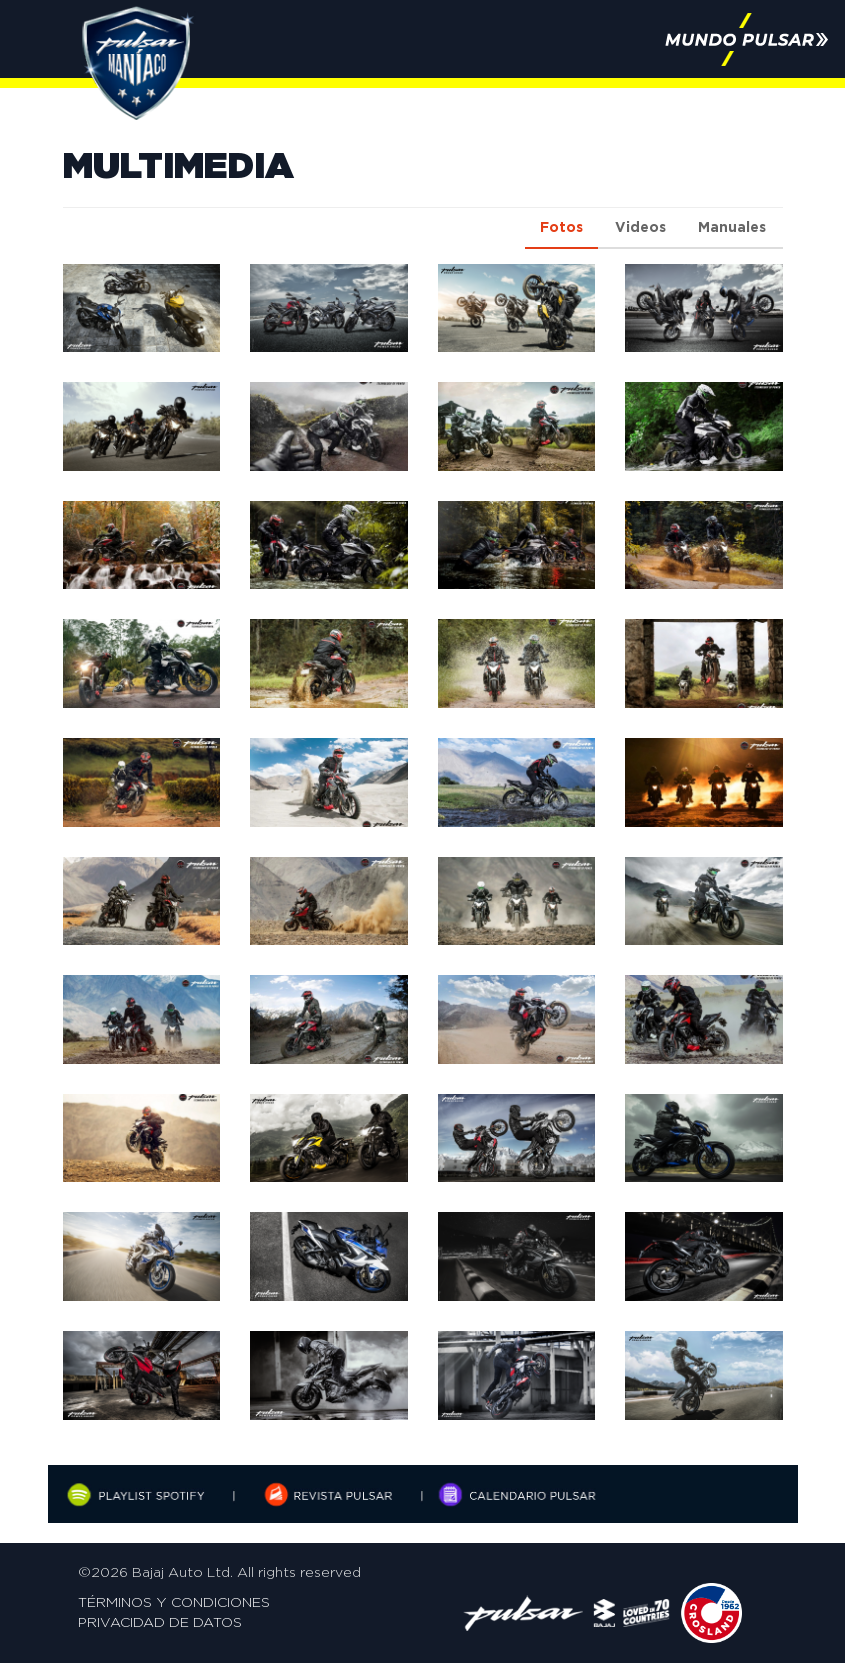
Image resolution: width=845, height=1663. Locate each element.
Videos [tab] (640, 228)
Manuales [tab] (732, 228)
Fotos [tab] (561, 228)
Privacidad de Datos (160, 1623)
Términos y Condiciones (174, 1603)
